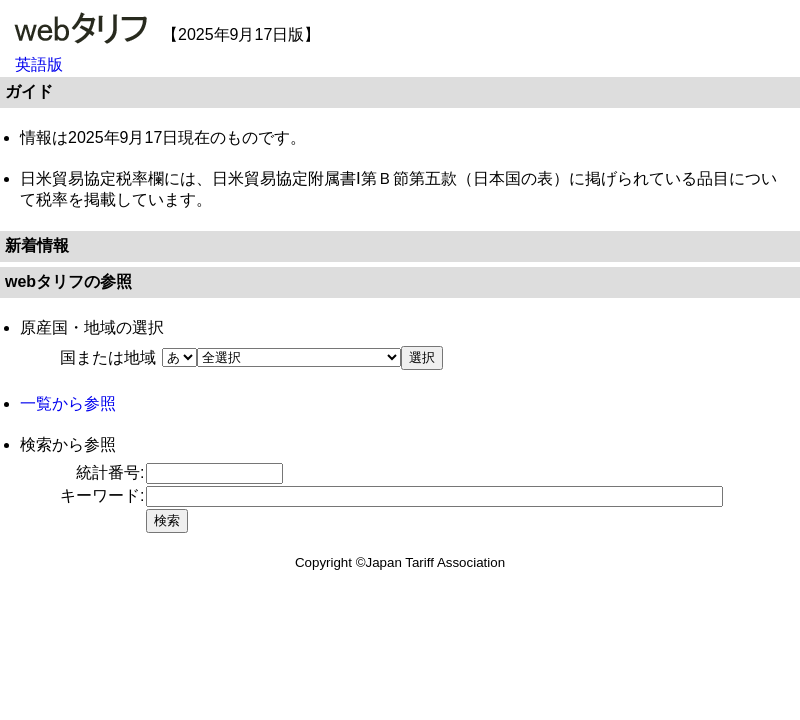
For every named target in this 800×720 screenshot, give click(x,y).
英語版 (39, 64)
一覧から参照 (68, 403)
